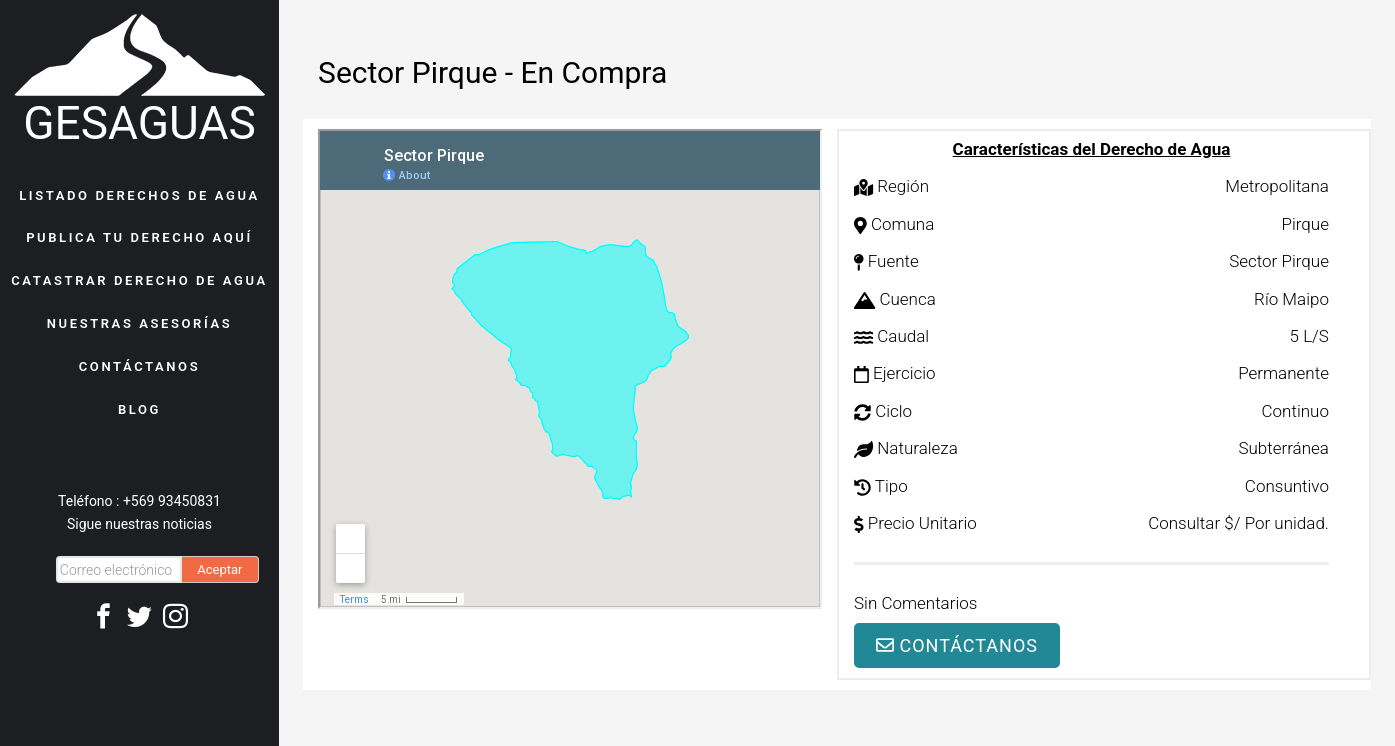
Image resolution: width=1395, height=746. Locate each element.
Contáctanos (957, 645)
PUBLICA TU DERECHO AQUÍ (139, 237)
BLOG (139, 409)
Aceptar (219, 569)
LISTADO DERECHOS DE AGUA (139, 195)
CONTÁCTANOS (139, 366)
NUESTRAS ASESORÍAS (139, 323)
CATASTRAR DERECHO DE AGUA (139, 280)
